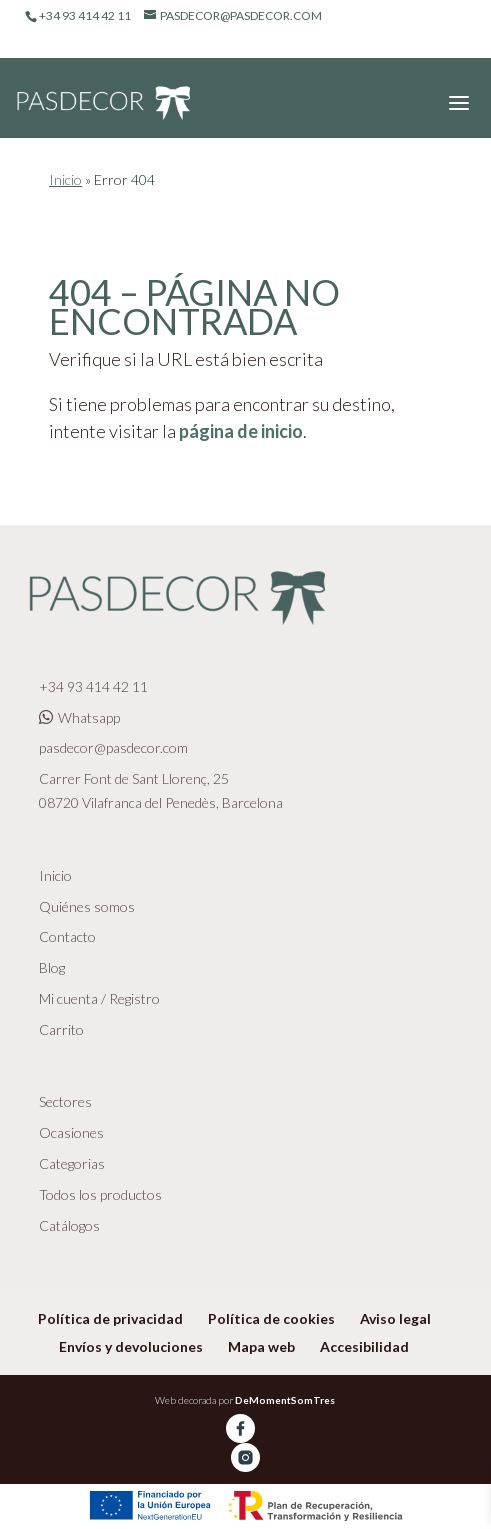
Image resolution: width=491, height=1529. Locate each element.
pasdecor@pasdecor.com (113, 747)
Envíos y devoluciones (131, 1346)
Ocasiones (71, 1132)
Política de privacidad (110, 1318)
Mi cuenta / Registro (99, 998)
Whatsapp (79, 717)
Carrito (61, 1029)
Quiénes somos (87, 906)
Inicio (65, 179)
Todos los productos (100, 1194)
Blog (52, 967)
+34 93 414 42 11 (93, 686)
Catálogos (69, 1225)
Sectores (65, 1101)
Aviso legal (395, 1318)
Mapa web (261, 1346)
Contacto (67, 936)
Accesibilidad (364, 1346)
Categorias (72, 1163)
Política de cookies (271, 1318)
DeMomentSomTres (285, 1400)
